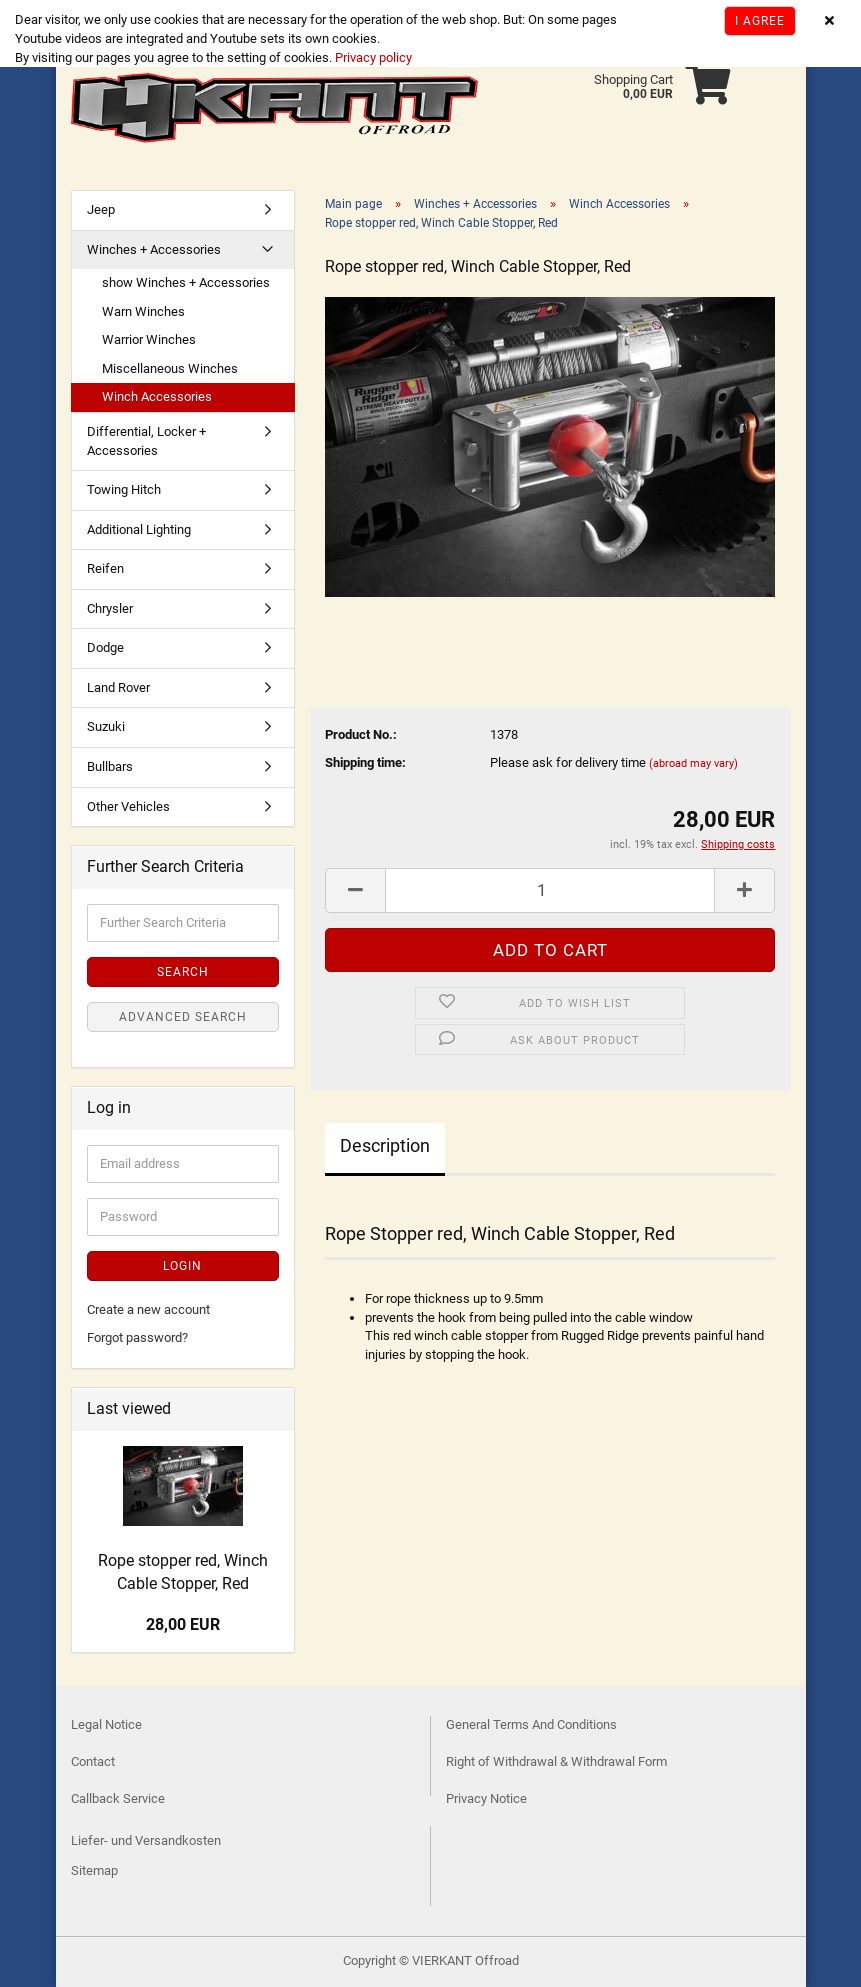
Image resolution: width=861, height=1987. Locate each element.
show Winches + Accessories (186, 282)
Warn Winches (143, 311)
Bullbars (110, 766)
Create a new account (148, 1309)
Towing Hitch (124, 489)
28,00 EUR (183, 1624)
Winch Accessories (157, 396)
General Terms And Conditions (531, 1724)
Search (183, 972)
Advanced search (183, 1017)
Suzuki (106, 726)
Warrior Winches (149, 339)
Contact (93, 1761)
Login (182, 1266)
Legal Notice (106, 1724)
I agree (760, 21)
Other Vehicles (128, 806)
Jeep (101, 209)
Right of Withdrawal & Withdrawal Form (556, 1761)
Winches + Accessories (154, 249)
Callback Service (118, 1798)
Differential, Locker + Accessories (146, 441)
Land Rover (118, 687)
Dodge (105, 647)
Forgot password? (137, 1337)
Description (385, 1145)
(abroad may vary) (693, 763)
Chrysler (110, 608)
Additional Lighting (139, 529)
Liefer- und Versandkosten (146, 1840)
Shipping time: (365, 762)
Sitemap (94, 1870)
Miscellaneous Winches (170, 368)
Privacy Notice (486, 1798)
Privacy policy (372, 57)
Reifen (105, 568)
